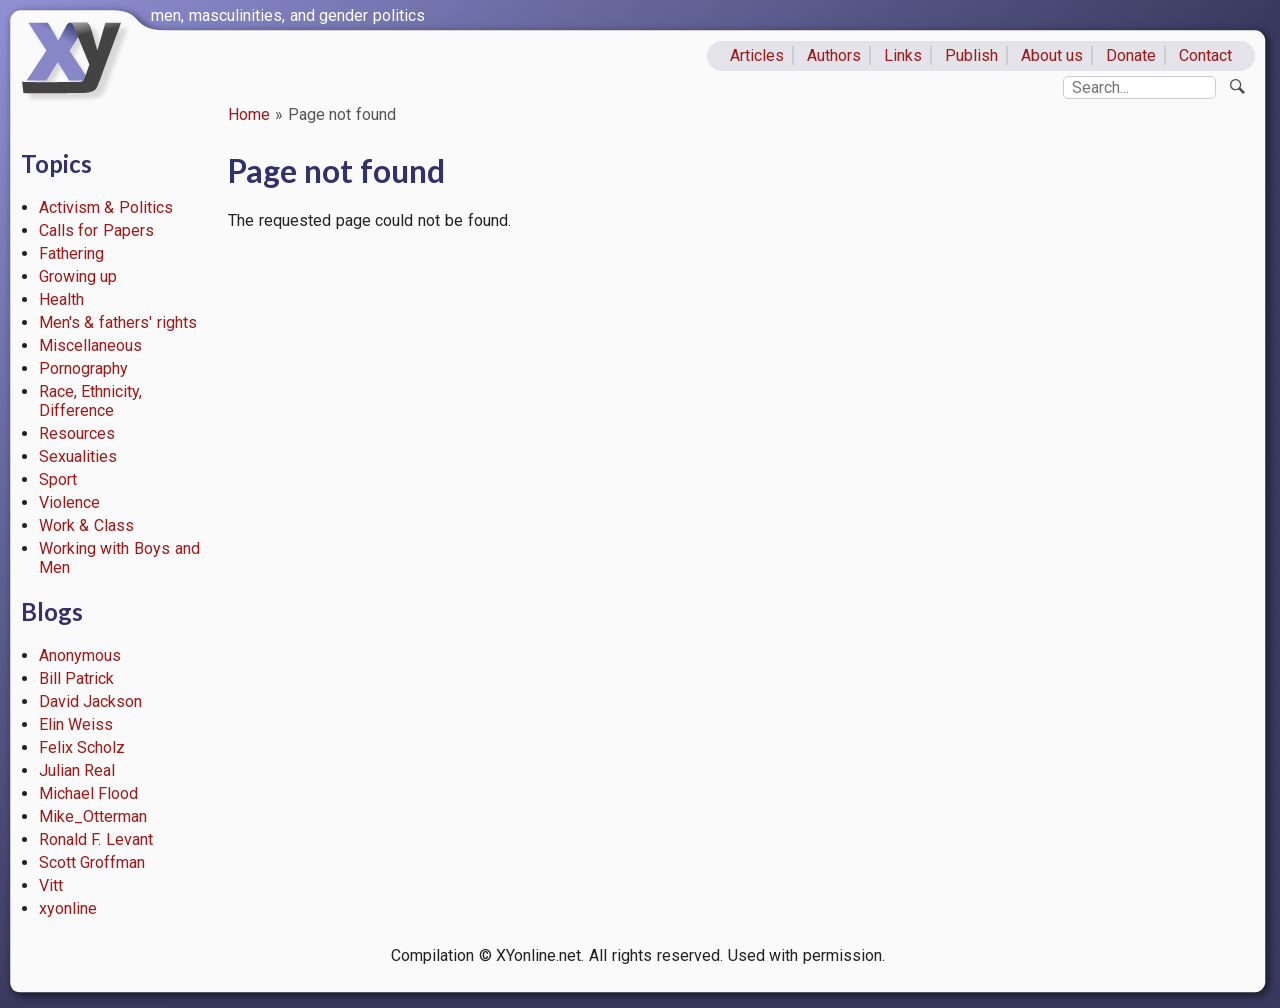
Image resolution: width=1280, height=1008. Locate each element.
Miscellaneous (90, 345)
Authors (834, 55)
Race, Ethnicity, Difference (91, 401)
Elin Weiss (76, 724)
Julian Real (77, 770)
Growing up (78, 276)
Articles (757, 55)
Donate (1131, 55)
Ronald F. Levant (96, 839)
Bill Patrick (77, 678)
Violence (69, 502)
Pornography (83, 368)
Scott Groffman (92, 862)
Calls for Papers (97, 230)
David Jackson (91, 701)
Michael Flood (89, 793)
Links (903, 55)
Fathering (71, 253)
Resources (77, 433)
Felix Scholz (82, 747)
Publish (971, 55)
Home (249, 114)
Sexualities (78, 456)
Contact (1205, 55)
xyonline (68, 908)
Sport (58, 479)
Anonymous (80, 655)
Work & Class (87, 525)
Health (61, 299)
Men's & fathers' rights (118, 322)
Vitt (51, 885)
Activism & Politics (106, 207)
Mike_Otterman (93, 816)
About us (1052, 55)
